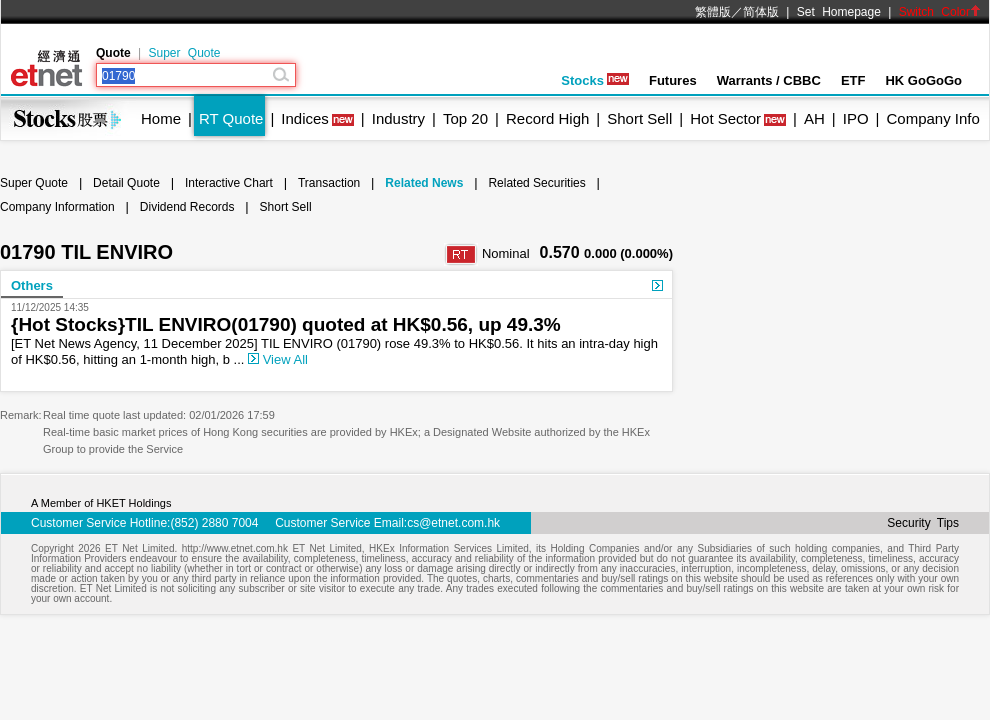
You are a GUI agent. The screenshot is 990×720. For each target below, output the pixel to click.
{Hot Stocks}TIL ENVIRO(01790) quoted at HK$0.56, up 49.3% (286, 324)
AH (814, 118)
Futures (673, 80)
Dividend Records (187, 207)
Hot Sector (725, 118)
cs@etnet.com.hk (453, 523)
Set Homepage (839, 12)
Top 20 (465, 118)
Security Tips (923, 523)
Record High (547, 118)
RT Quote (231, 118)
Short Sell (639, 118)
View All (278, 359)
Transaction (329, 183)
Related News (424, 183)
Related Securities (536, 183)
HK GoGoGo (923, 80)
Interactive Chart (229, 183)
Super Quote (184, 53)
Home (161, 118)
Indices (305, 118)
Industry (398, 118)
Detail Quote (126, 183)
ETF (853, 80)
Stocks (595, 80)
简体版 (761, 12)
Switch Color (940, 12)
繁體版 (713, 12)
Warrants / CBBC (769, 80)
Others (32, 285)
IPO (856, 118)
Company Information (57, 207)
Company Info (932, 118)
